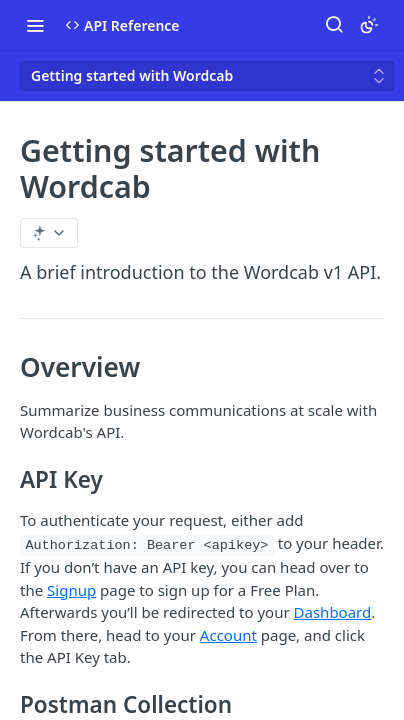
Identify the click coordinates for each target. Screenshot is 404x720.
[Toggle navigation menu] (35, 25)
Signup (71, 590)
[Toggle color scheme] (369, 25)
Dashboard (333, 612)
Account (228, 635)
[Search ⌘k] (334, 25)
